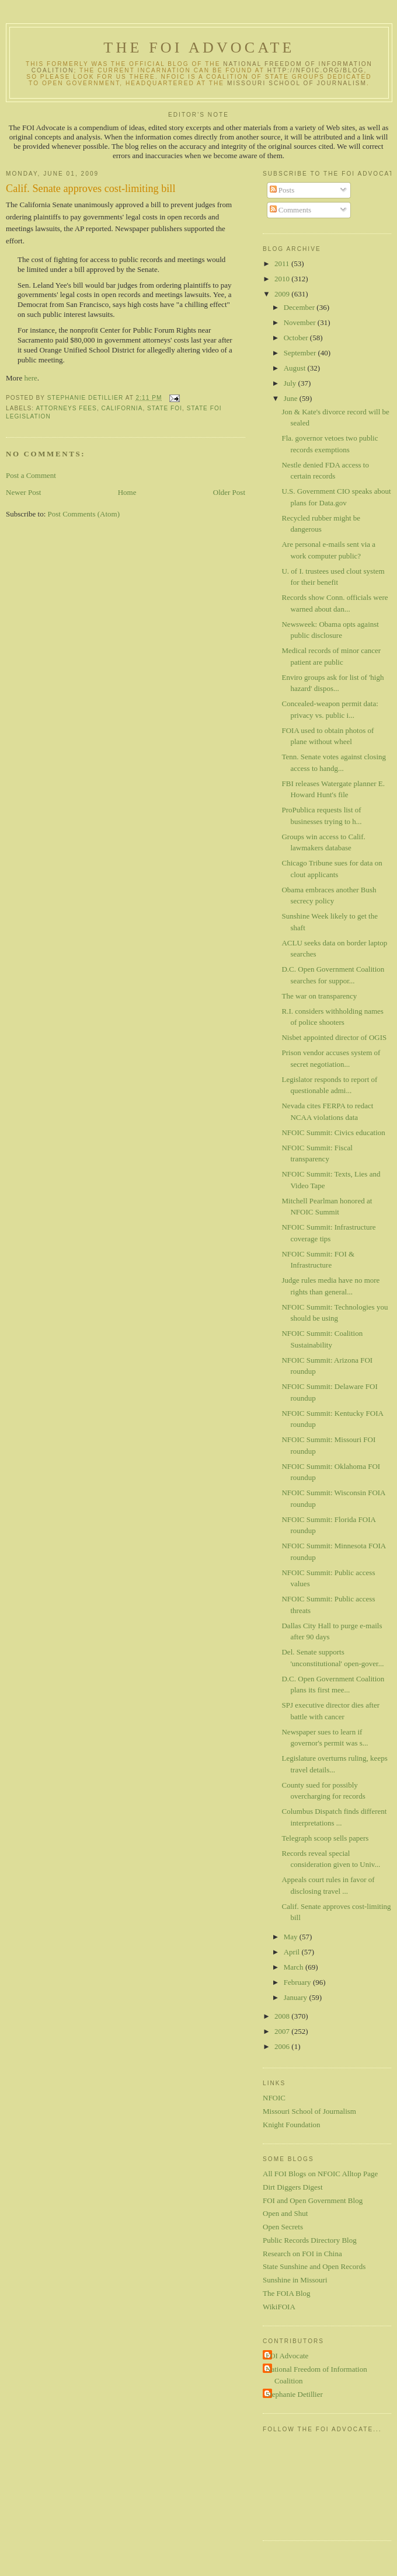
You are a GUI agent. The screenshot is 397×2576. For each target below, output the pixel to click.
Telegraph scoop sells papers (324, 1838)
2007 (282, 2031)
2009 (282, 293)
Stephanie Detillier (294, 2394)
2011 (282, 263)
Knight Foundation (292, 2124)
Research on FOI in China (302, 2253)
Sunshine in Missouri (295, 2279)
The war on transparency (319, 996)
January (296, 1997)
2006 (282, 2046)
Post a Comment (31, 475)
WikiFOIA (279, 2306)
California (122, 408)
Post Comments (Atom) (84, 513)
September (301, 352)
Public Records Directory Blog (310, 2240)
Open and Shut (285, 2213)
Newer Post (23, 492)
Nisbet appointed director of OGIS (333, 1037)
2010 (282, 278)
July (291, 383)
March (294, 1967)
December (300, 307)
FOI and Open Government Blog (313, 2200)
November (301, 322)
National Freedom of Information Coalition (316, 2375)
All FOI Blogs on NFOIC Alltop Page (320, 2173)
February (298, 1982)
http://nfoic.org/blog (315, 70)
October (297, 337)
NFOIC (274, 2097)
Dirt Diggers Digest (293, 2187)
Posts (282, 190)
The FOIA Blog (287, 2293)
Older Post (229, 492)
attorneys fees (66, 408)
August (296, 368)
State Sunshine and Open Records (314, 2266)
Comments (291, 209)
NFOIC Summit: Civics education (333, 1132)
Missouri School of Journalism (297, 83)
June (292, 398)
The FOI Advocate (198, 47)
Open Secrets (283, 2226)
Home (127, 492)
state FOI (164, 408)
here (30, 378)
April (293, 1951)
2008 (282, 2016)
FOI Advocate (287, 2355)
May (292, 1936)
